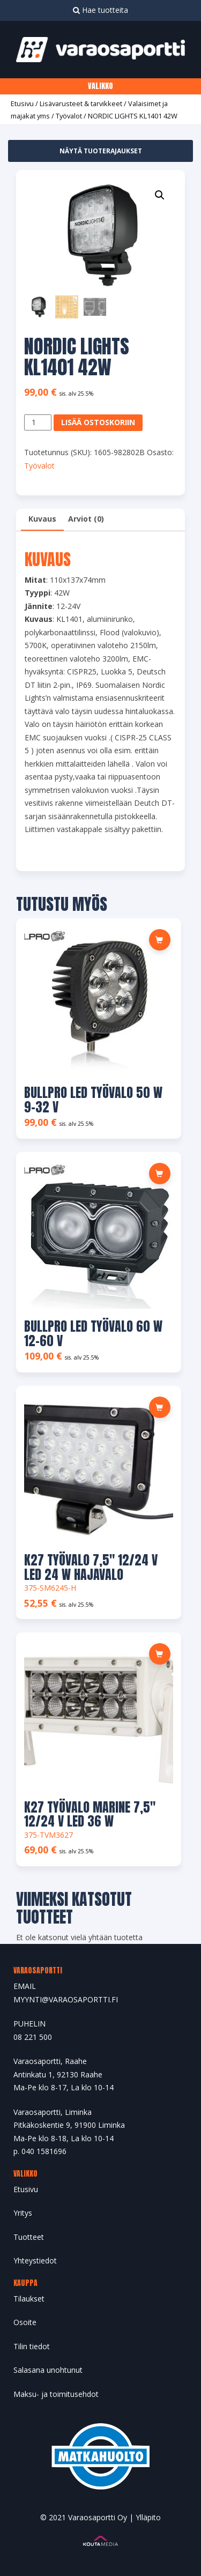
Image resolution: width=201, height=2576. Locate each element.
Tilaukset (28, 2298)
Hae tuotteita (100, 10)
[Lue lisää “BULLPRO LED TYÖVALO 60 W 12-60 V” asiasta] (159, 1173)
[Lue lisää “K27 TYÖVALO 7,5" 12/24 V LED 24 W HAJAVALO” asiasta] (159, 1407)
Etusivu (22, 103)
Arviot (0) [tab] (86, 519)
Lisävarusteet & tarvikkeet (81, 103)
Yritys (22, 2213)
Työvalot (69, 116)
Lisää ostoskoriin (98, 422)
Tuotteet (28, 2237)
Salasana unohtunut (48, 2370)
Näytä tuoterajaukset (100, 150)
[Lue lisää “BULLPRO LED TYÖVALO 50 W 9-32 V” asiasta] (159, 940)
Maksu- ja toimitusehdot (56, 2394)
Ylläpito (148, 2517)
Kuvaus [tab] (42, 519)
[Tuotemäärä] (37, 422)
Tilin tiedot (31, 2346)
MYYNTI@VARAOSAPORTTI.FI (65, 1999)
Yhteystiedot (35, 2260)
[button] (159, 195)
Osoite (24, 2322)
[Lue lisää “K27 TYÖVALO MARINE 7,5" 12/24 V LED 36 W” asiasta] (159, 1654)
